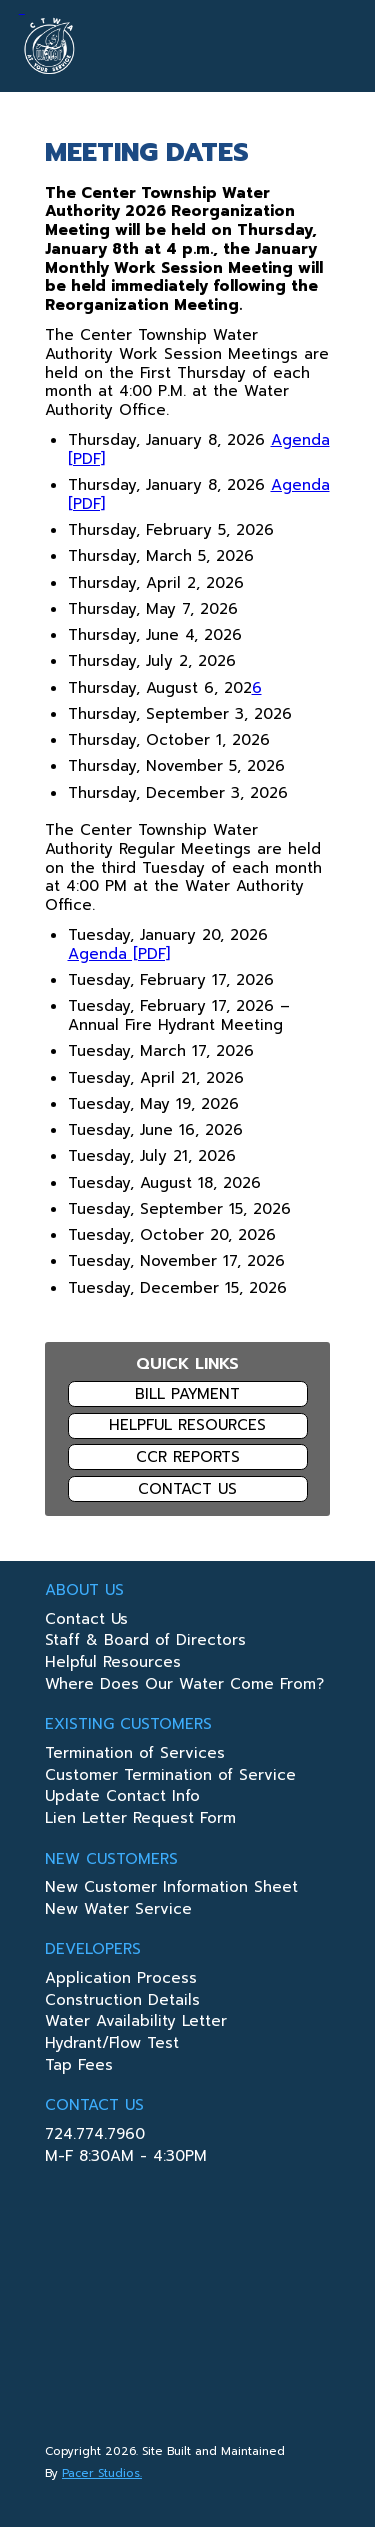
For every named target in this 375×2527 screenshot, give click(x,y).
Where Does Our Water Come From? (184, 1686)
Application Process (121, 1980)
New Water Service (118, 1911)
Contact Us (187, 1489)
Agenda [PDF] (119, 954)
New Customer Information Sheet (171, 1889)
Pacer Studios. (102, 2473)
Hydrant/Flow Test (112, 2045)
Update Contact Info (122, 1798)
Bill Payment (187, 1394)
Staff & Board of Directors (145, 1642)
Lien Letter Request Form (140, 1820)
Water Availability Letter (136, 2023)
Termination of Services (135, 1755)
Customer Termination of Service (170, 1777)
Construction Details (122, 2002)
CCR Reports (188, 1457)
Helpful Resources (187, 1425)
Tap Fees (79, 2067)
